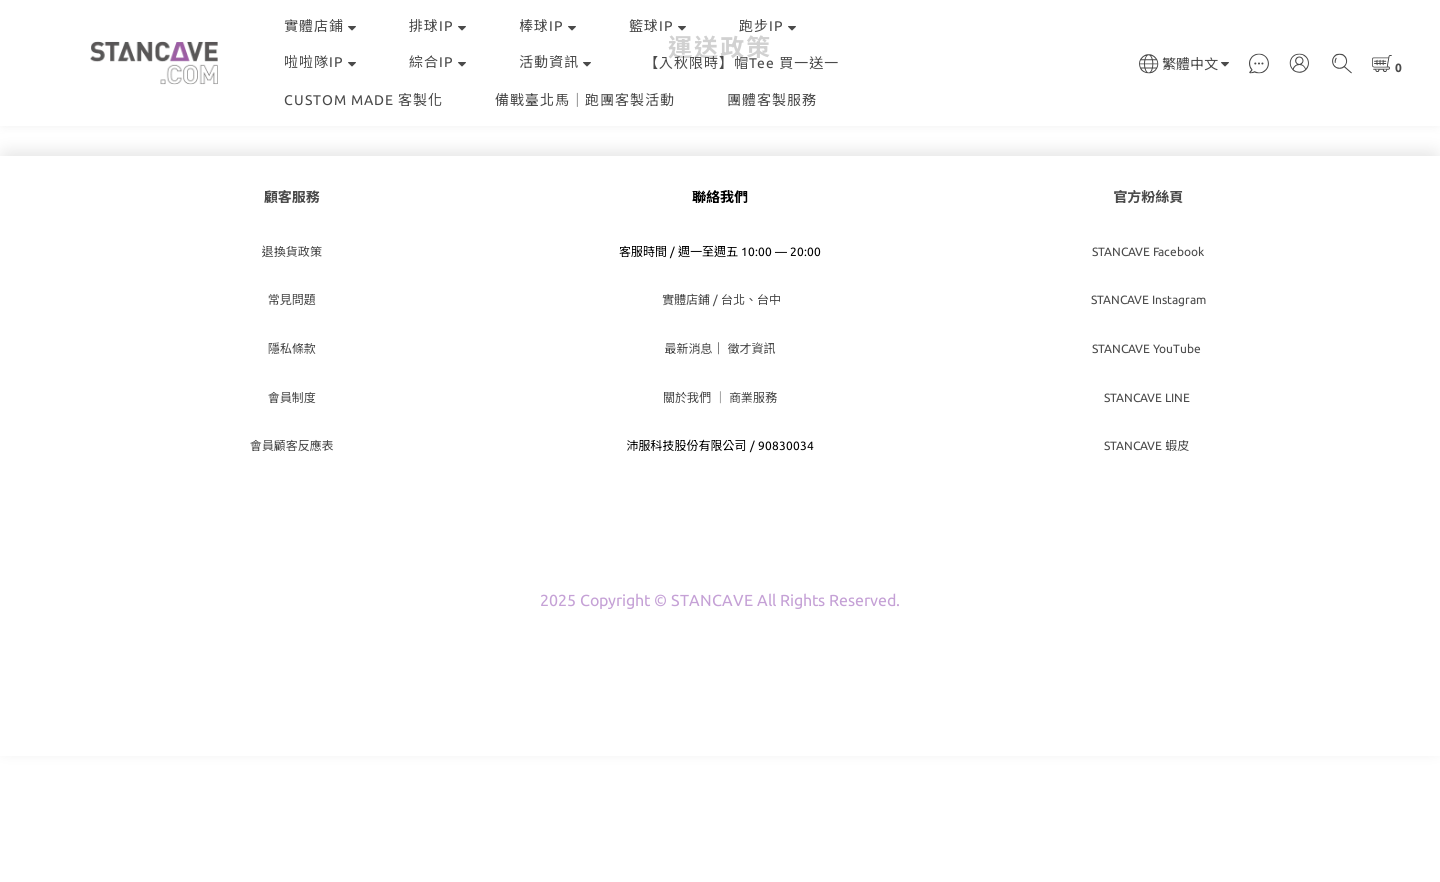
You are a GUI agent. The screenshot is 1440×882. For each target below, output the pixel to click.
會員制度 (292, 523)
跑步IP (768, 26)
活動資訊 (555, 62)
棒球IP (548, 26)
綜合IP (438, 62)
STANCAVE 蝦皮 (1148, 571)
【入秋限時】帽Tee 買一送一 (741, 63)
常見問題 (292, 425)
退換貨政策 (292, 377)
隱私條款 (292, 474)
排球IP (438, 26)
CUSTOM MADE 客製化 (363, 100)
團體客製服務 (772, 100)
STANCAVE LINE (1148, 523)
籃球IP (658, 26)
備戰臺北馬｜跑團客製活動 (585, 100)
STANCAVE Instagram (1148, 425)
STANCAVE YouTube (1148, 474)
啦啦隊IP (320, 62)
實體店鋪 (320, 26)
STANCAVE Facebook (1148, 377)
